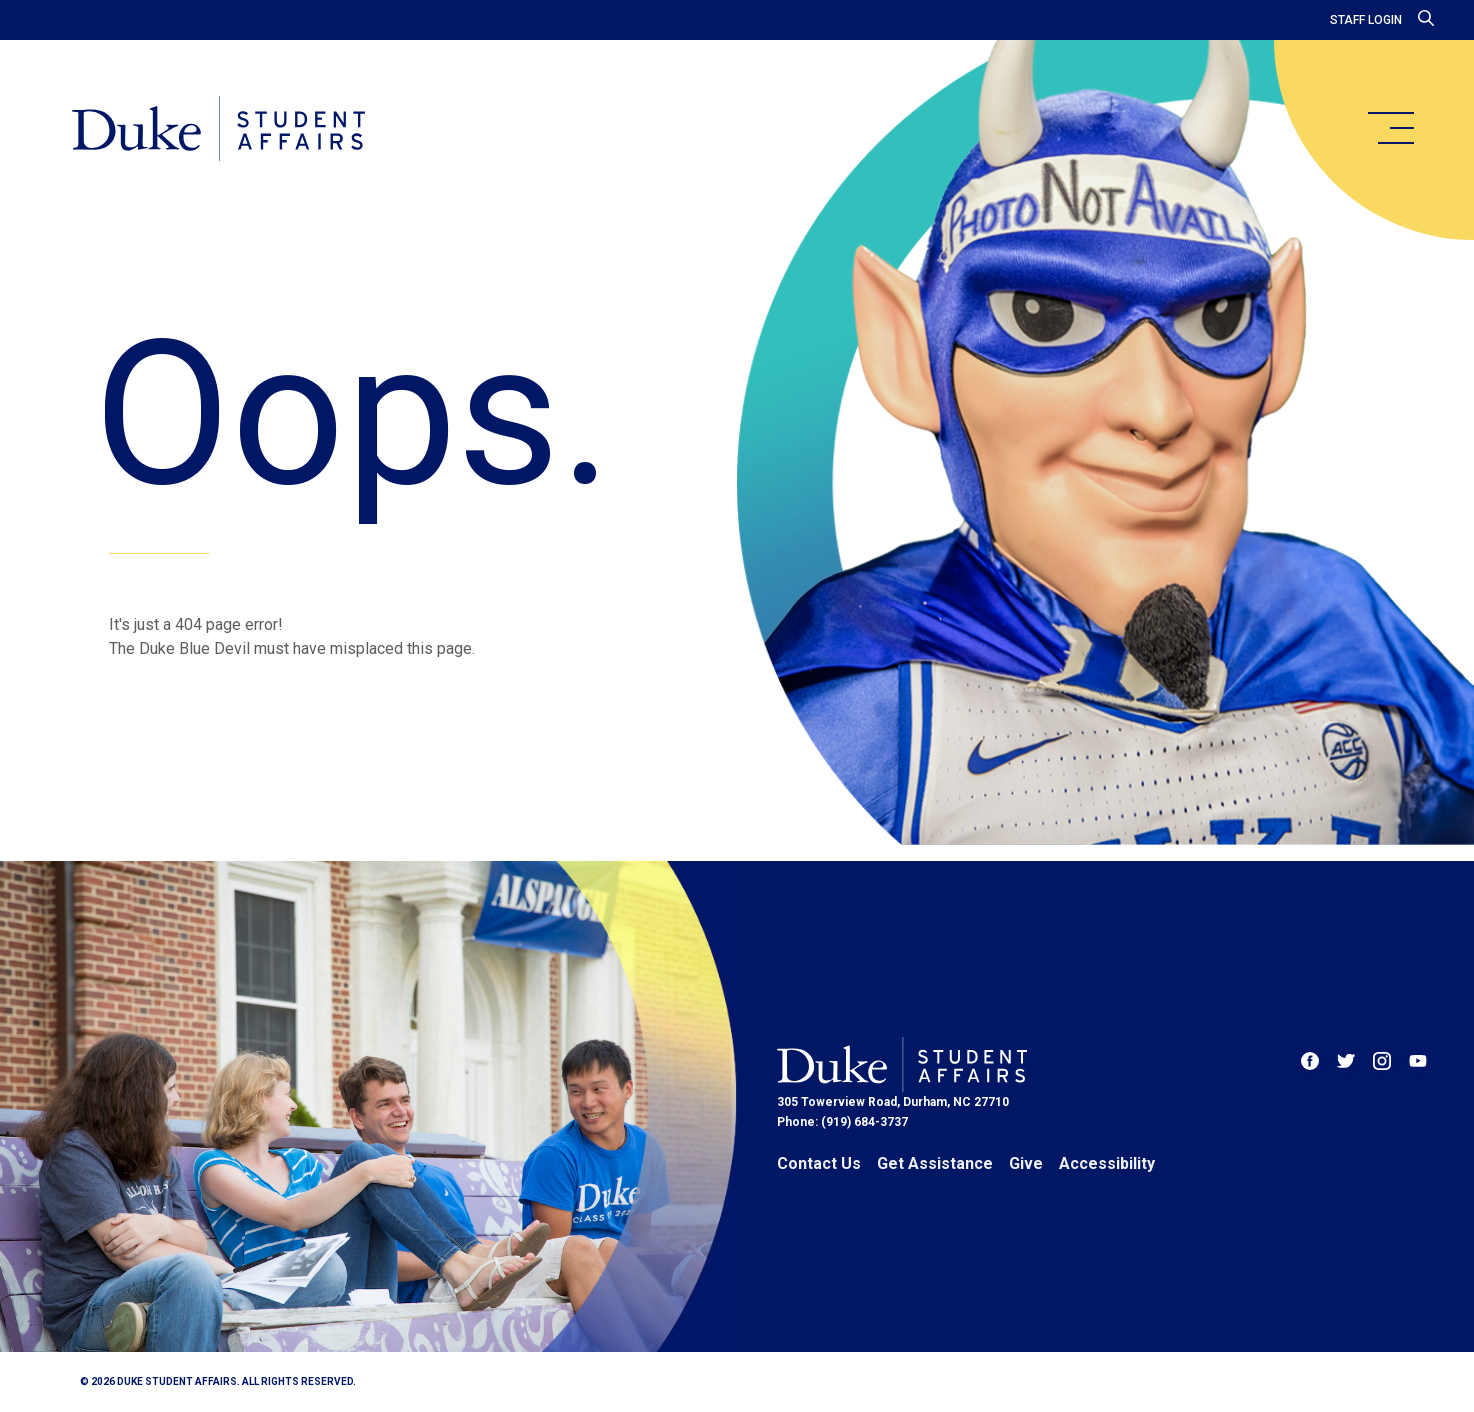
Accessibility (1107, 1163)
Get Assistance (935, 1163)
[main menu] (1390, 128)
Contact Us (819, 1163)
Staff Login (1366, 20)
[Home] (218, 130)
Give (1026, 1163)
